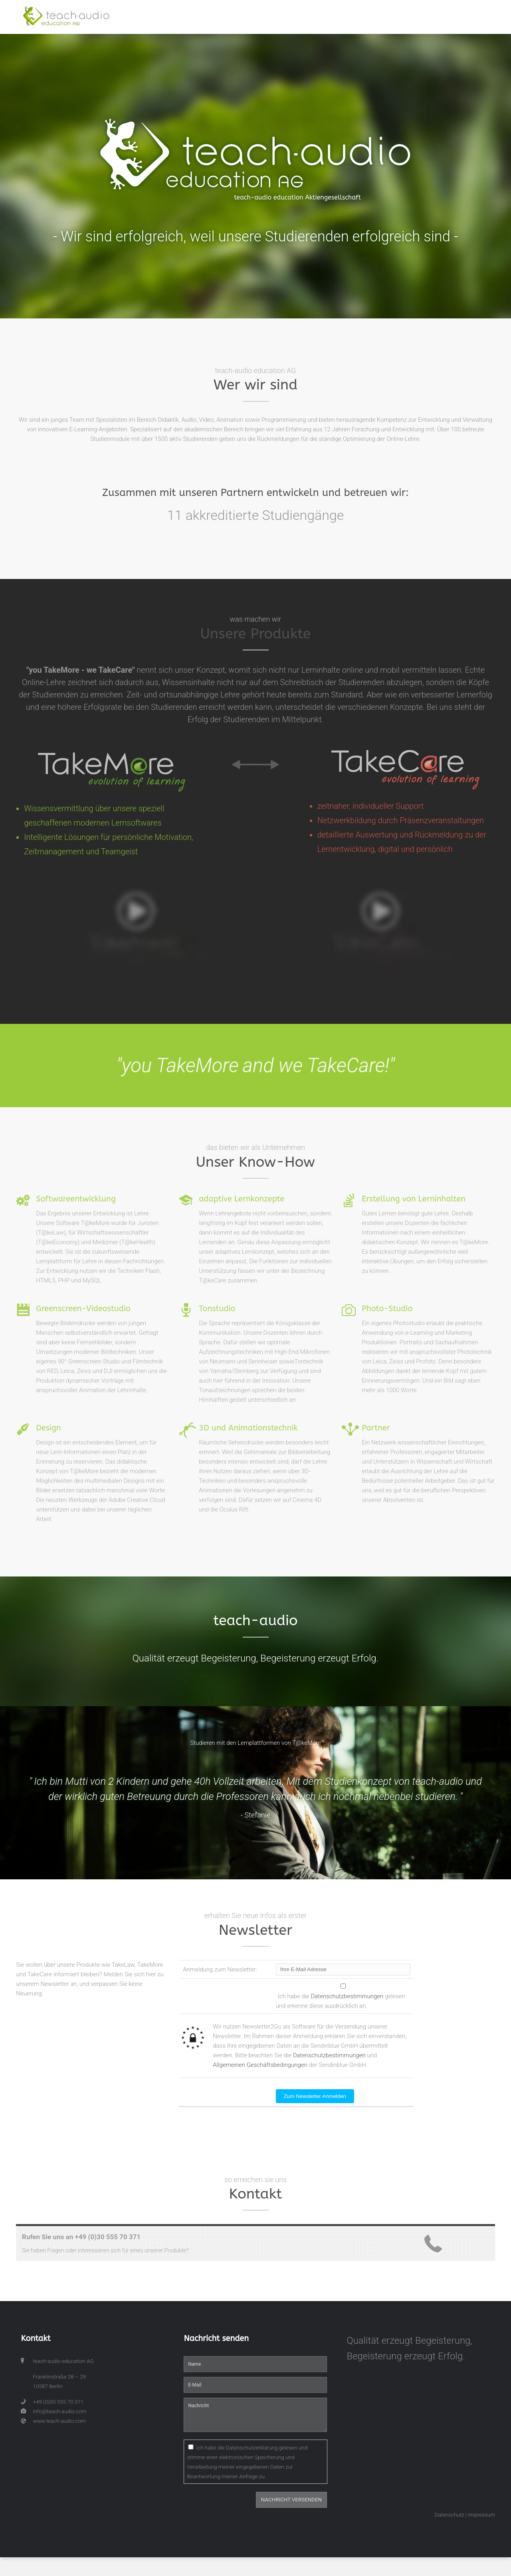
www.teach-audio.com (59, 2421)
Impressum (481, 2514)
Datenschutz (449, 2514)
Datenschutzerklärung (252, 2447)
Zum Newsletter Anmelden (315, 2096)
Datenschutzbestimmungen (347, 1996)
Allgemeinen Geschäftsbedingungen (260, 2064)
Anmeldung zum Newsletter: (220, 1969)
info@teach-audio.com (59, 2411)
